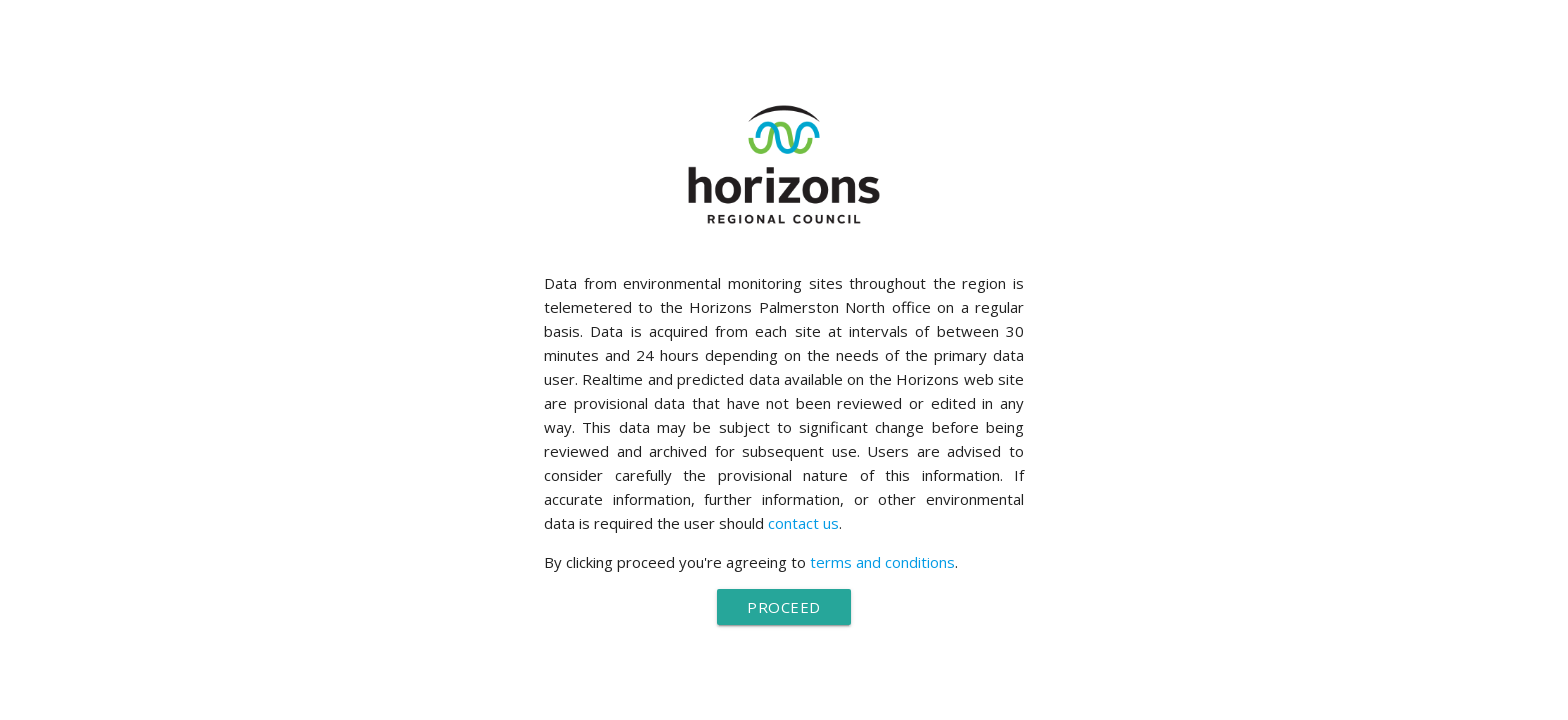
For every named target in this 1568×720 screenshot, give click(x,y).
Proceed (784, 607)
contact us (803, 523)
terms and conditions (882, 562)
